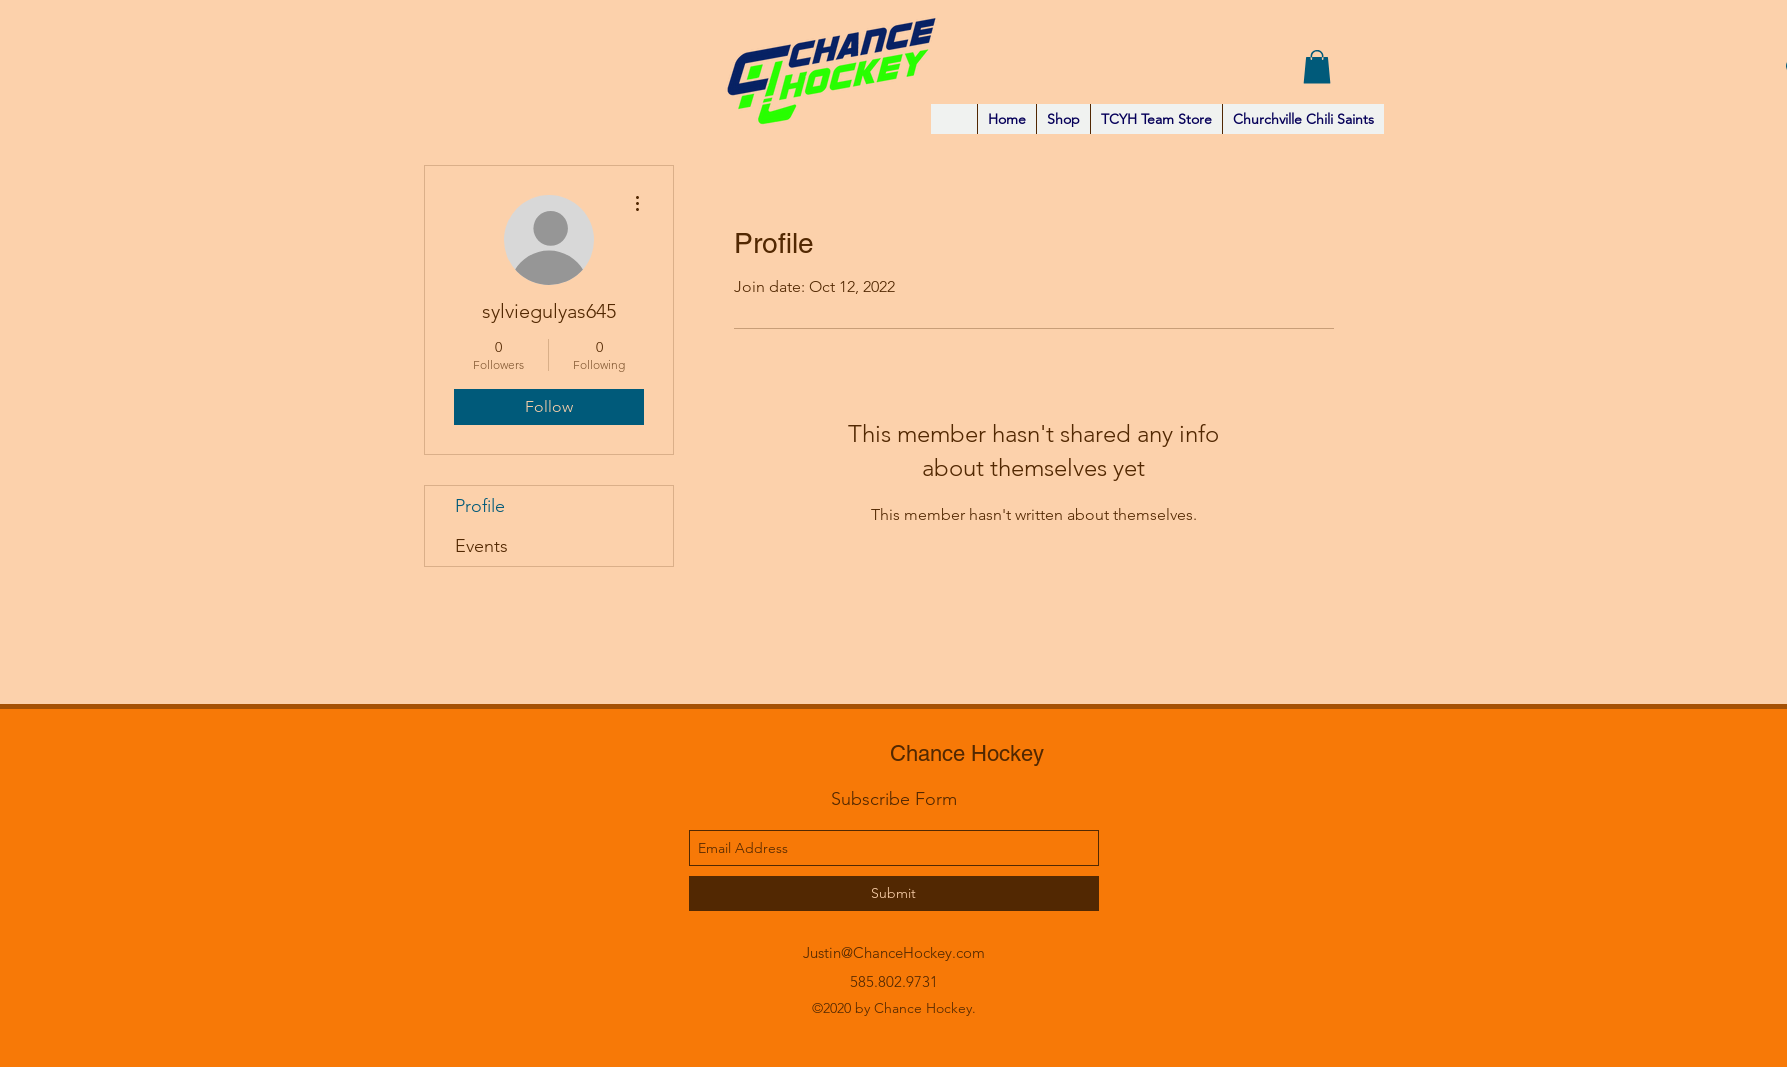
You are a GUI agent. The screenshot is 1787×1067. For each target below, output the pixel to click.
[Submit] (894, 893)
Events (481, 546)
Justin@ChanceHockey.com (894, 952)
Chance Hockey (967, 753)
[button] (1317, 66)
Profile (480, 506)
